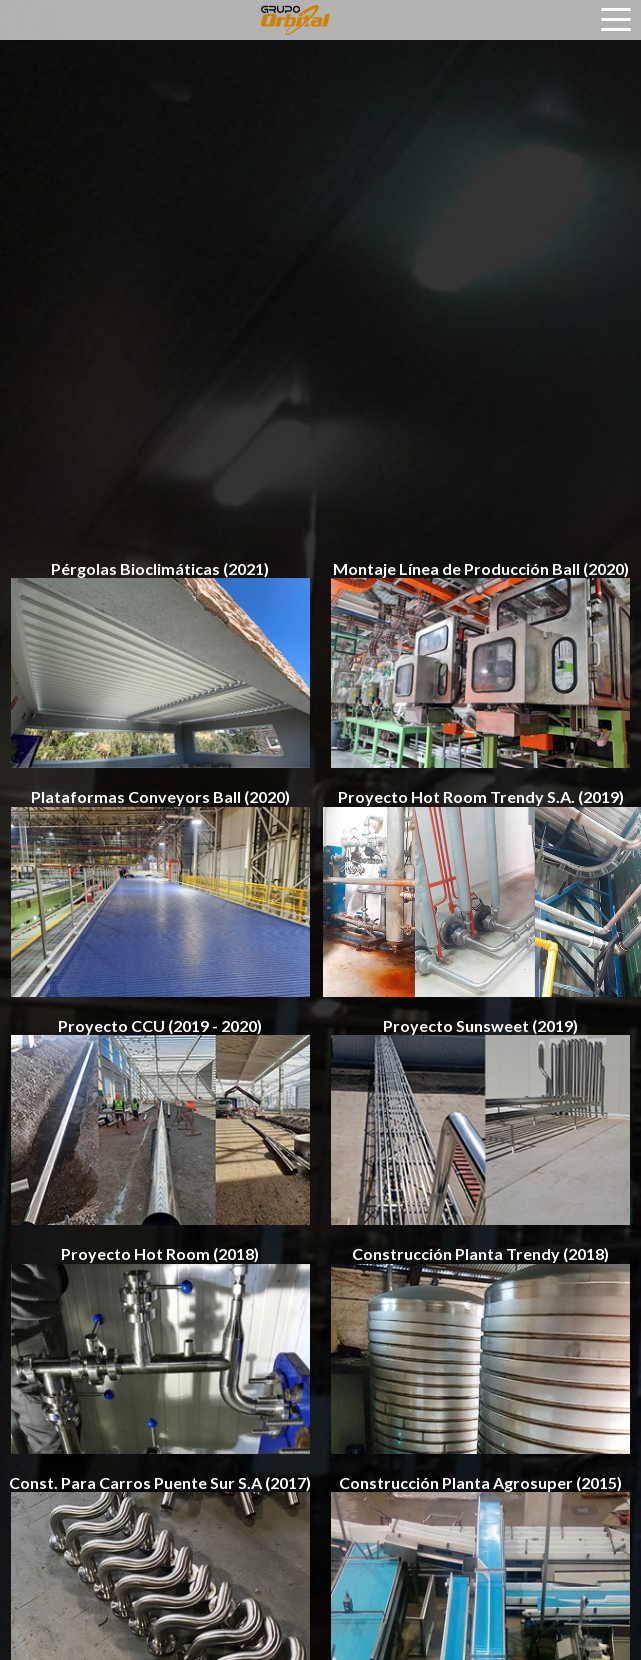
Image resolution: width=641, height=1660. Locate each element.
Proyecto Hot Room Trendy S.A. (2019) (480, 892)
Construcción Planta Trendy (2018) (480, 1349)
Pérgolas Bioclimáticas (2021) (160, 664)
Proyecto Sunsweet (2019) (480, 1121)
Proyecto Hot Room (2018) (160, 1349)
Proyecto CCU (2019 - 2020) (160, 1121)
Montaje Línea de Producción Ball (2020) (480, 664)
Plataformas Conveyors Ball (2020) (160, 892)
